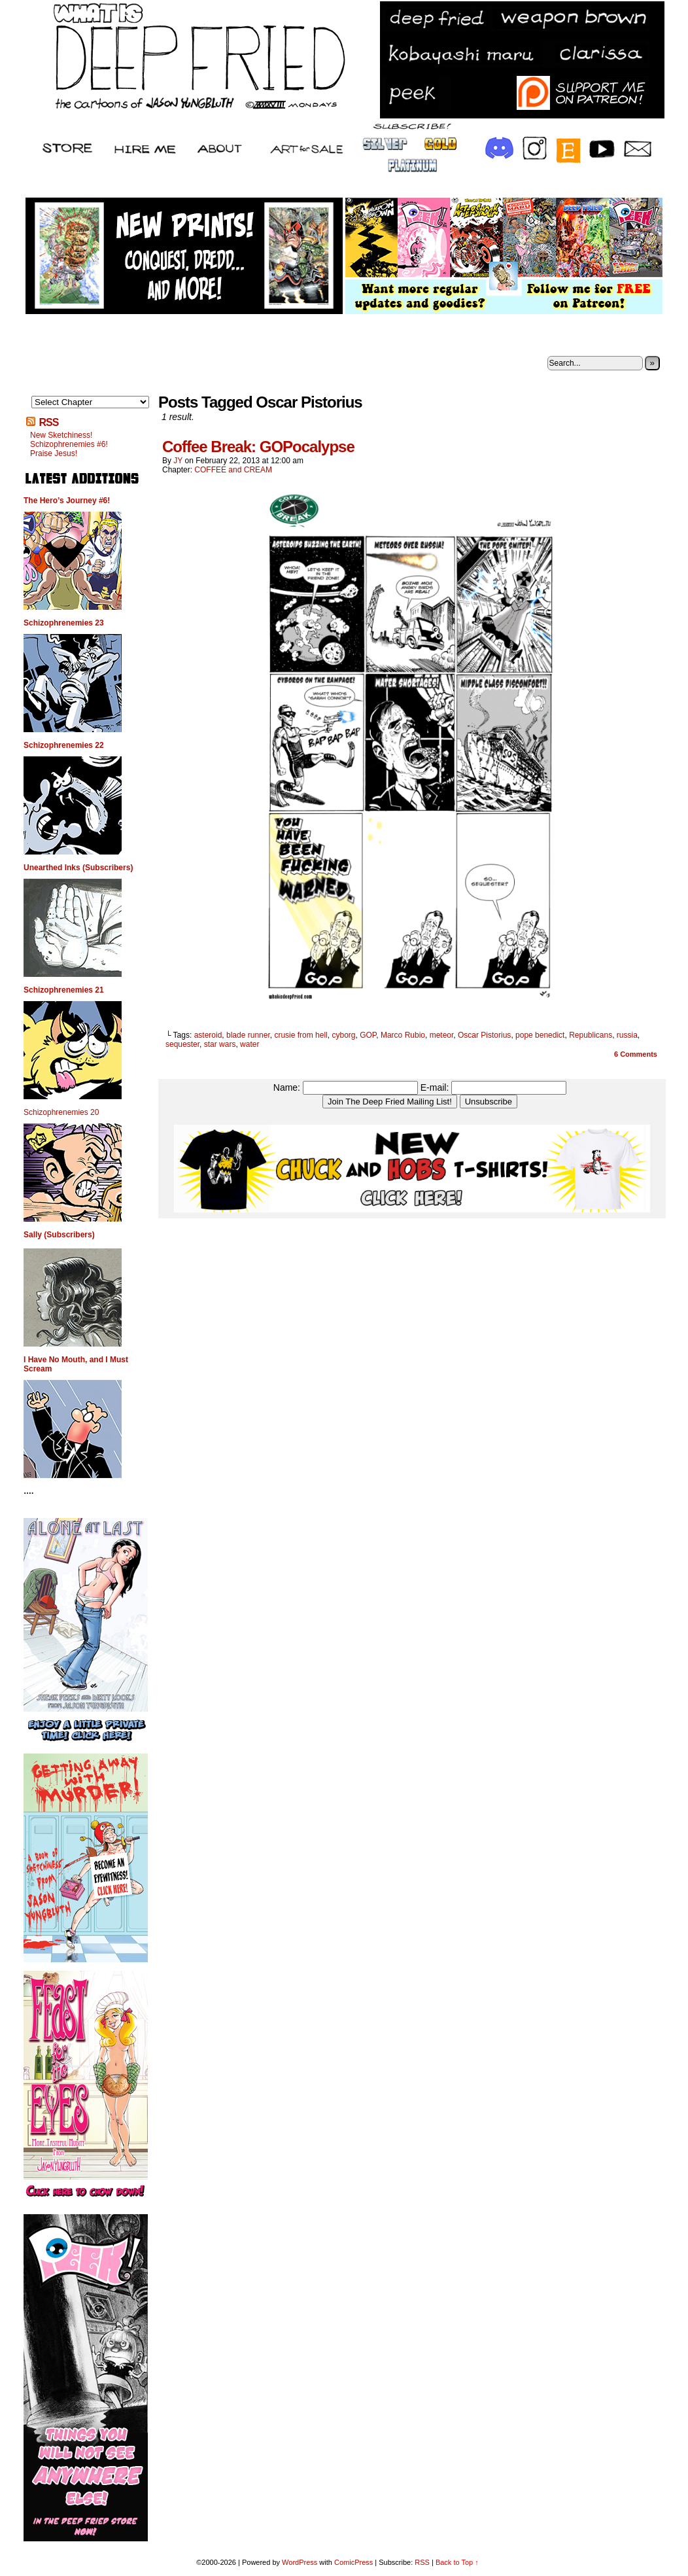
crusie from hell (300, 1035)
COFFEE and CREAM (233, 469)
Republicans (590, 1035)
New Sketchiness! (61, 435)
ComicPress (353, 2562)
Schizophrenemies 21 (64, 990)
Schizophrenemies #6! (69, 444)
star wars (220, 1044)
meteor (442, 1035)
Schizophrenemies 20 (61, 1112)
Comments (635, 1054)
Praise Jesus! (53, 453)
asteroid (208, 1035)
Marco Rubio (403, 1035)
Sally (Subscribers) (59, 1234)
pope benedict (539, 1035)
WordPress (299, 2562)
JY (177, 460)
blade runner (248, 1035)
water (249, 1044)
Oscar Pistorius (484, 1035)
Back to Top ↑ (457, 2562)
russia (627, 1035)
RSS (48, 422)
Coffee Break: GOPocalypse (258, 446)
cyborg (343, 1035)
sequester (182, 1044)
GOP (368, 1035)
